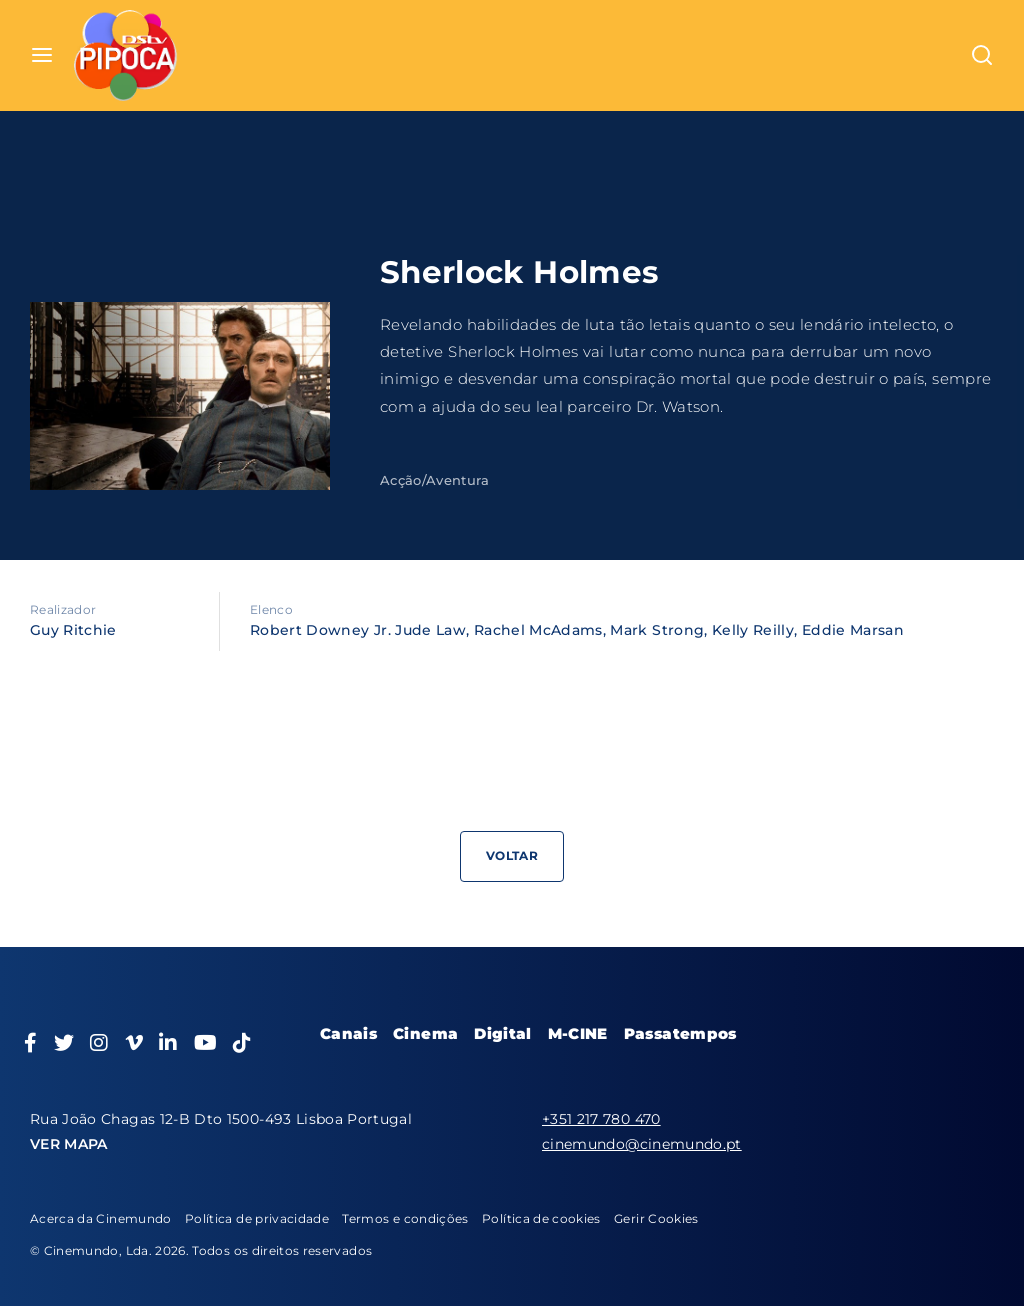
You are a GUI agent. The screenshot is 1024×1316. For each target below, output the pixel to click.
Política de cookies (541, 1218)
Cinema (425, 1033)
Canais (348, 1033)
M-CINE (578, 1033)
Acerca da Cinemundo (101, 1218)
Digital (502, 1033)
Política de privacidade (257, 1218)
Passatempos (680, 1033)
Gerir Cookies (656, 1218)
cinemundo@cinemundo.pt (642, 1144)
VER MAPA (69, 1144)
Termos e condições (405, 1218)
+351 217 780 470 (601, 1119)
